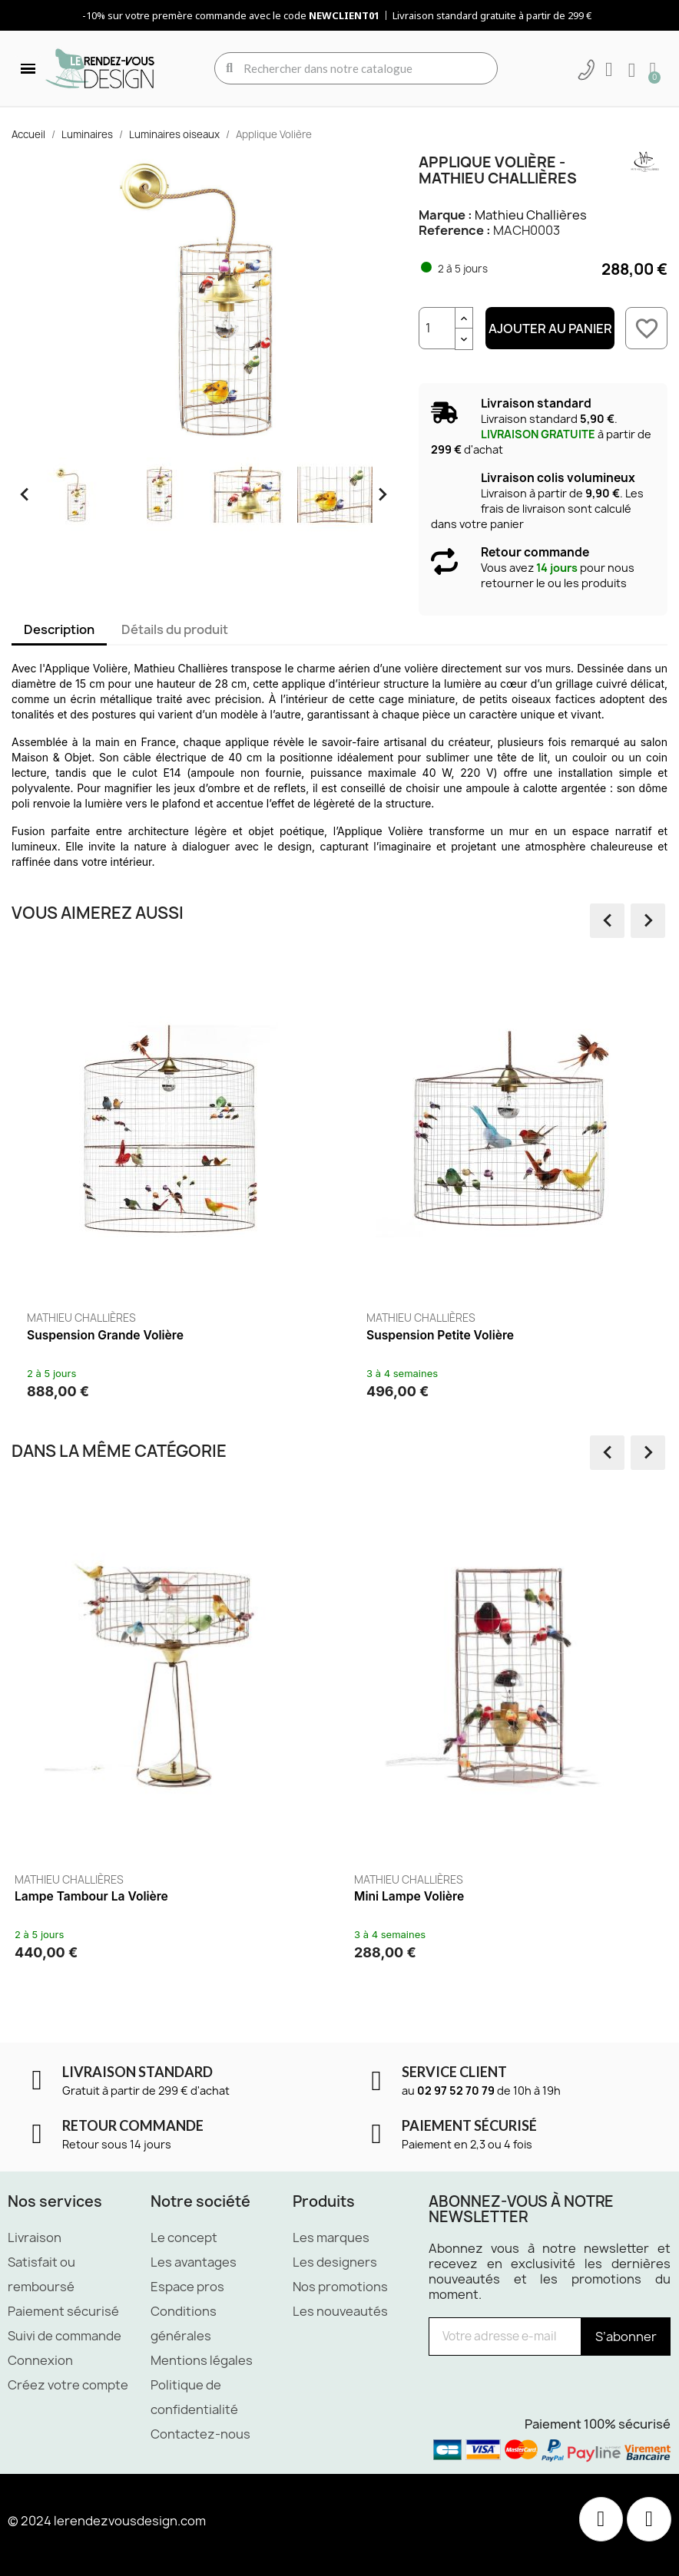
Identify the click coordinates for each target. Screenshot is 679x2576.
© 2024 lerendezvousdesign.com (107, 2520)
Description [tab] (59, 629)
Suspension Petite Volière (440, 1335)
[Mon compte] (609, 70)
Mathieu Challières (531, 214)
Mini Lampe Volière (409, 1896)
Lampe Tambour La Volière (91, 1896)
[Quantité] (437, 328)
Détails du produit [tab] (174, 629)
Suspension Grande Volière (105, 1335)
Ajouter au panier (550, 328)
